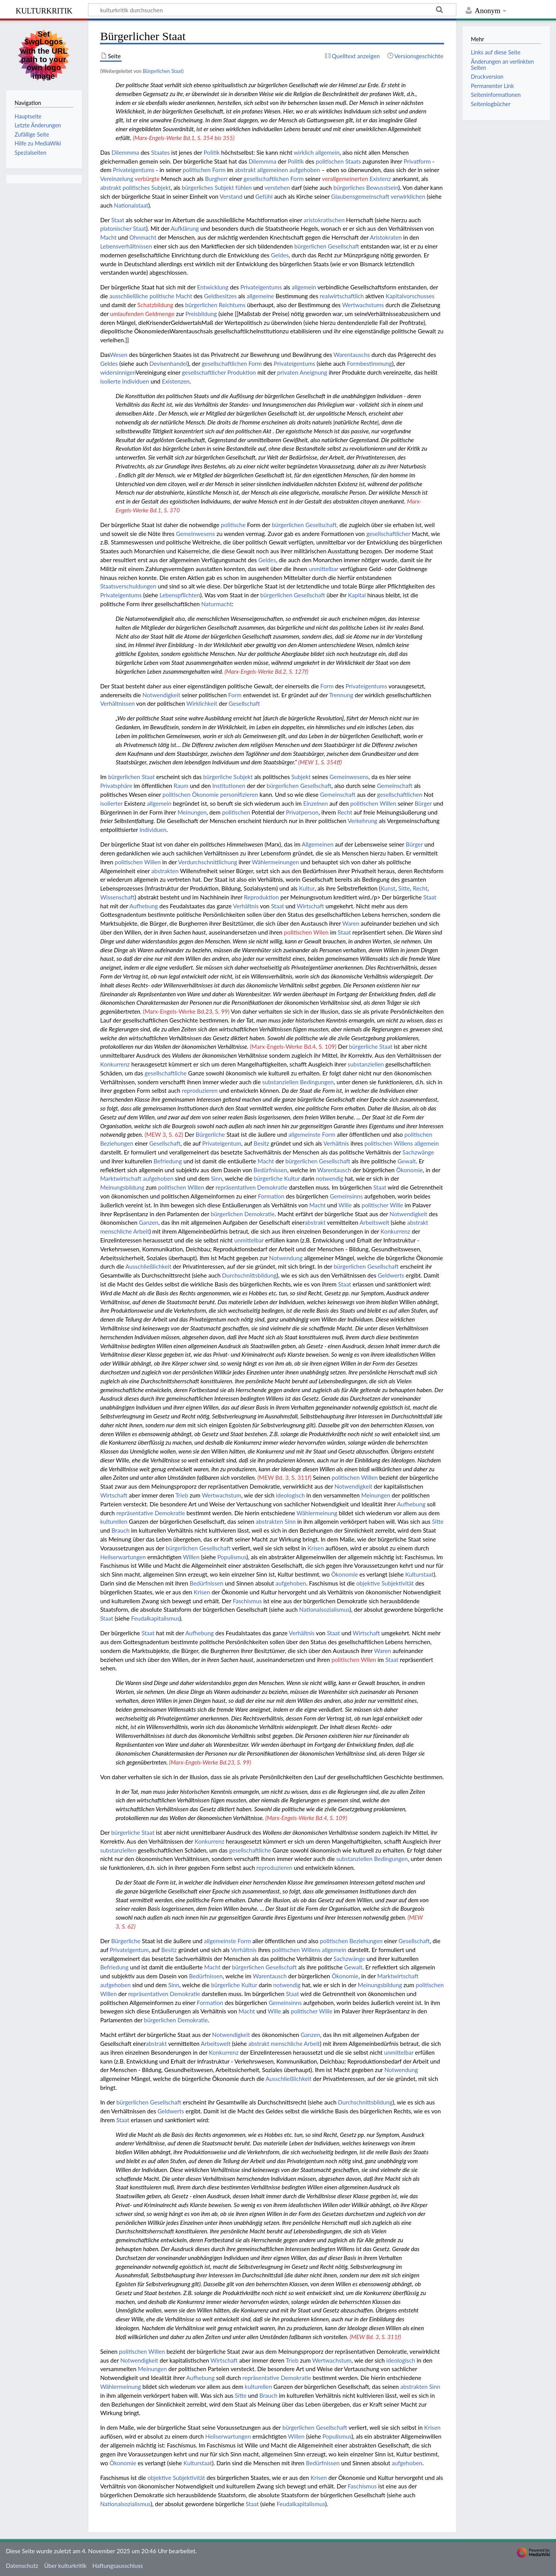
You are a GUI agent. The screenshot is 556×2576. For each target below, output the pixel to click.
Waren (350, 923)
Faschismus (247, 1600)
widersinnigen (118, 372)
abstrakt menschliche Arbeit (284, 2043)
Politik (211, 152)
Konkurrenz (115, 1064)
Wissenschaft (117, 897)
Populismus (231, 1556)
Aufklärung (185, 228)
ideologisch (290, 1495)
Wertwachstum (221, 1495)
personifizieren (239, 794)
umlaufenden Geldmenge (142, 313)
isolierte (110, 381)
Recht (344, 812)
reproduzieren (200, 1090)
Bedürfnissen (270, 1169)
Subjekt (301, 776)
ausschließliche (128, 295)
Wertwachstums (363, 304)
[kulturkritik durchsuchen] (272, 9)
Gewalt (407, 1161)
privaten (287, 372)
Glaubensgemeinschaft (360, 196)
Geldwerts (391, 1275)
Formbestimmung (369, 363)
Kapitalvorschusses (410, 295)
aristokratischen (323, 219)
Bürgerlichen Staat (162, 71)
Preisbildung (201, 313)
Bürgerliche (210, 1134)
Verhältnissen (117, 703)
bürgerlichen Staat (131, 776)
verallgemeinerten (345, 178)
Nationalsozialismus (324, 1609)
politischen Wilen (306, 932)
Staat (117, 219)
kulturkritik (43, 10)
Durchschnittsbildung (249, 1275)
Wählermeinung (317, 1512)
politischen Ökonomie (191, 794)
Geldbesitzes (220, 295)
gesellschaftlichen (266, 178)
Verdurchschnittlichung (207, 862)
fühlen (244, 187)
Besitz (261, 1143)
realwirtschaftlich (342, 295)
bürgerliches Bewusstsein (365, 187)
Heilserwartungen (123, 1556)
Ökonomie (409, 1169)
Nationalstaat (131, 205)
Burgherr (216, 178)
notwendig (329, 1178)
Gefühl (264, 196)
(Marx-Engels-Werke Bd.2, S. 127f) (266, 671)
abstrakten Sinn (276, 1521)
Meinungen (192, 812)
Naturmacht (216, 603)
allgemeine (260, 295)
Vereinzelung (116, 178)
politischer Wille (382, 1205)
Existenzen (176, 381)
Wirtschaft (310, 906)
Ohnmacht (142, 237)
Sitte (404, 888)
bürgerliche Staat (370, 1046)
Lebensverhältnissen (126, 246)
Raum (181, 785)
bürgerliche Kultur (277, 1178)
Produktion (241, 372)
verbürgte (147, 178)
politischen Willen (373, 803)
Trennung (341, 694)
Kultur (307, 888)
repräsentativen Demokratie (251, 1187)
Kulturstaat (419, 1574)
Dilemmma (125, 152)
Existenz (380, 178)
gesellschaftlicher (204, 372)
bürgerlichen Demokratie (243, 1213)
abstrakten (165, 870)
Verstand (231, 196)
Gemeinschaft (394, 785)
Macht (108, 237)
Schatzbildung (155, 304)
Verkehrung (362, 820)
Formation (271, 1196)
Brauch (121, 1530)
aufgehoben (305, 169)
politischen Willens (388, 1143)
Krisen (316, 1548)
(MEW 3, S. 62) (163, 1134)
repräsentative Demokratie (150, 1512)
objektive (368, 1583)
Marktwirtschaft (120, 1178)
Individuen (135, 381)
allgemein (327, 152)
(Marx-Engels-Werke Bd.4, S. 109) (293, 1046)
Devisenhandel (168, 363)
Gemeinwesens (195, 533)
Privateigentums (133, 169)
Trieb (181, 1495)
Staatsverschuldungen (128, 586)
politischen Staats (338, 161)
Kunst (388, 888)
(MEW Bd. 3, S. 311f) (285, 1477)
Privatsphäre (116, 785)
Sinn (216, 1178)
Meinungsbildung (122, 1187)
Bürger (423, 803)
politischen (197, 169)
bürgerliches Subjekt (208, 187)
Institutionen (228, 785)
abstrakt (110, 187)
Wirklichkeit (201, 703)
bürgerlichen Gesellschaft (326, 246)
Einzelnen (315, 803)
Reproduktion (261, 897)
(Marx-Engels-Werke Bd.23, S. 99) (186, 1011)
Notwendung (286, 1257)
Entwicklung (212, 287)
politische (161, 295)
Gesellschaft (244, 703)
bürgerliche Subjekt (228, 776)
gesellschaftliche (166, 1073)
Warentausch (334, 1169)
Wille (345, 1205)
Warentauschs (352, 354)
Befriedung (168, 1161)
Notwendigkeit (161, 694)
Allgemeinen (317, 844)
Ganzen (148, 1222)
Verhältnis (245, 906)
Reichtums (232, 304)
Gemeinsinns (346, 1196)
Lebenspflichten (179, 595)
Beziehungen (116, 1143)
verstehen (277, 187)
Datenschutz (22, 2565)
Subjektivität (397, 1583)
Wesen (118, 354)
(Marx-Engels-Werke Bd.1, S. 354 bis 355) (183, 137)
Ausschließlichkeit (148, 1266)
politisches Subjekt (146, 187)
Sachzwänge (418, 1152)
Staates (160, 152)
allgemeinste (304, 1134)
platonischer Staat (123, 228)
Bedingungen (317, 1081)
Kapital (357, 595)
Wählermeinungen (275, 862)
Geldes (280, 255)
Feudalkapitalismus (155, 1618)
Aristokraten (386, 237)
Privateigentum (221, 1143)
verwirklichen (408, 196)
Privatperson (302, 812)
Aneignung (313, 372)
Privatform (417, 161)
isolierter (111, 803)
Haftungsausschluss (117, 2565)
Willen (191, 1556)
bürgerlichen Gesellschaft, (305, 524)
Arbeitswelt (374, 1222)
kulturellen (113, 1521)
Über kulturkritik (65, 2565)
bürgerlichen (201, 304)
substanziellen (366, 1064)
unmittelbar (323, 568)
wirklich (304, 152)
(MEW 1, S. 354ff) (320, 762)
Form (218, 169)
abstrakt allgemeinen (261, 169)
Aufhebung (143, 906)
